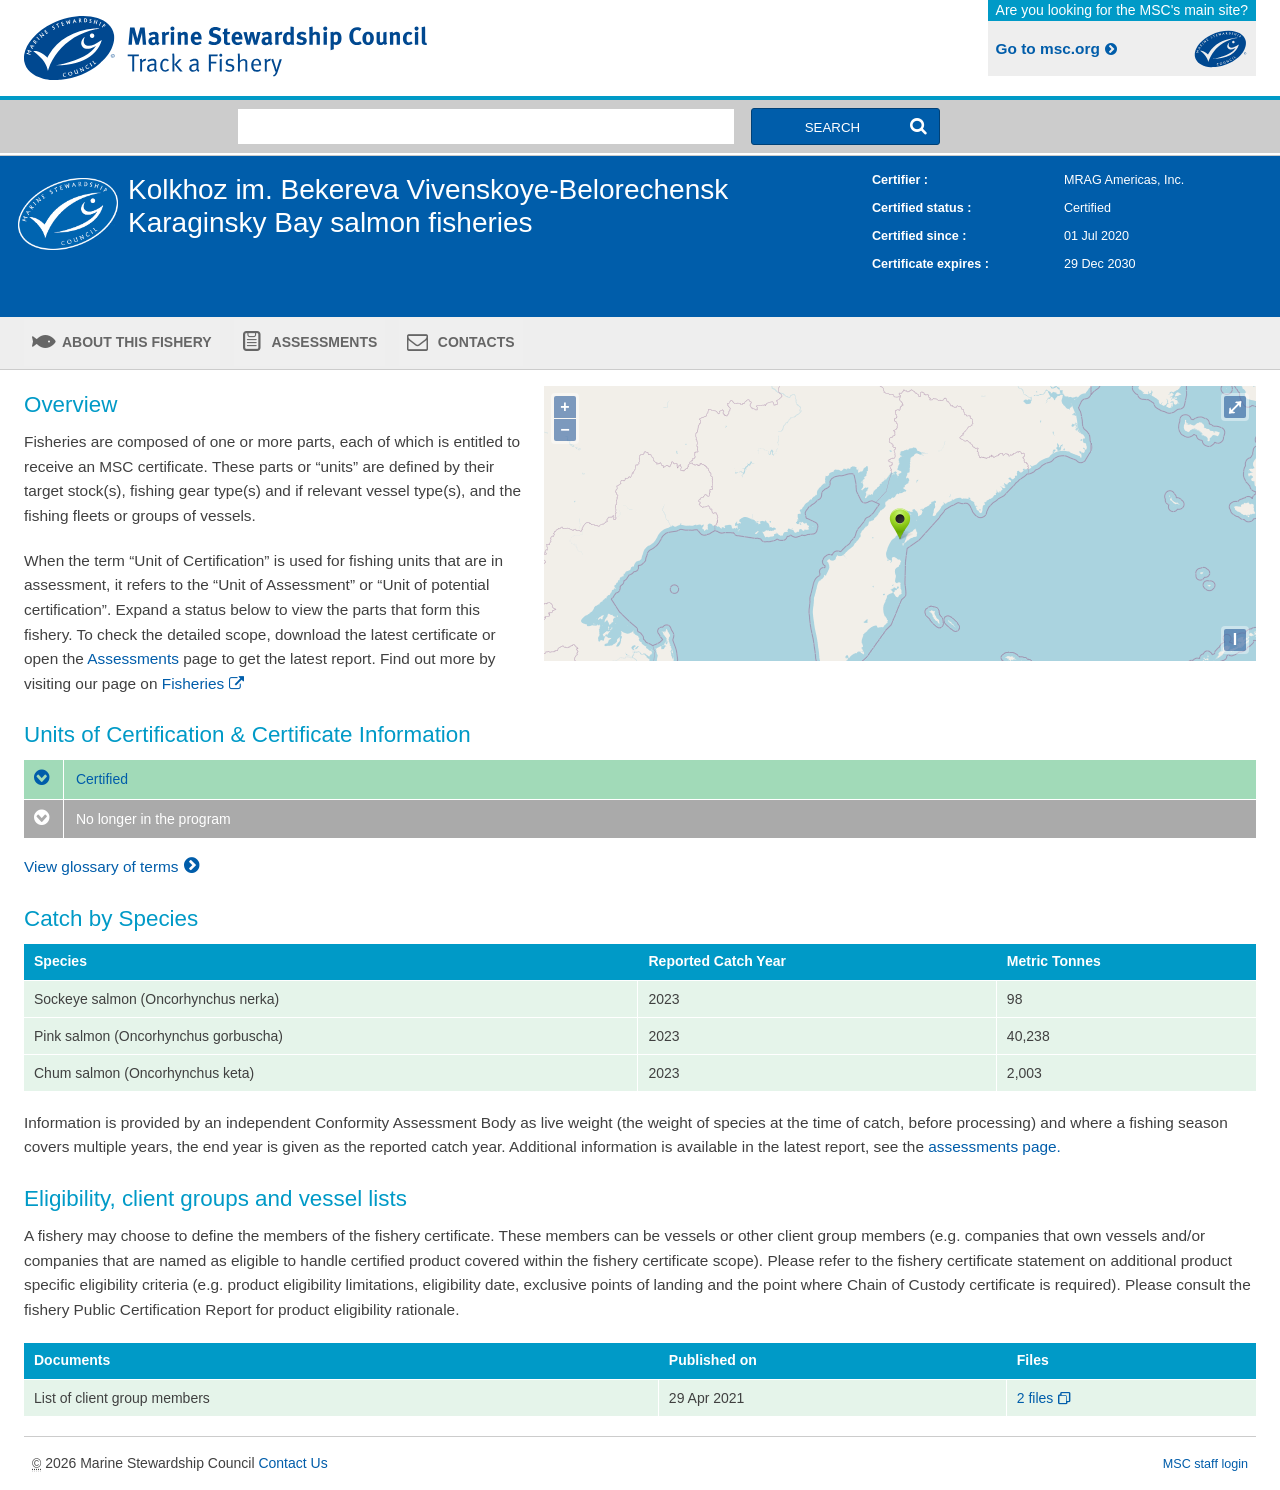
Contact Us (292, 1463)
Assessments (322, 342)
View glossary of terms (114, 866)
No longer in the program (127, 819)
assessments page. (994, 1146)
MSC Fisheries (328, 48)
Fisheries (204, 683)
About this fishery (135, 342)
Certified (76, 779)
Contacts (474, 342)
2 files (1045, 1398)
